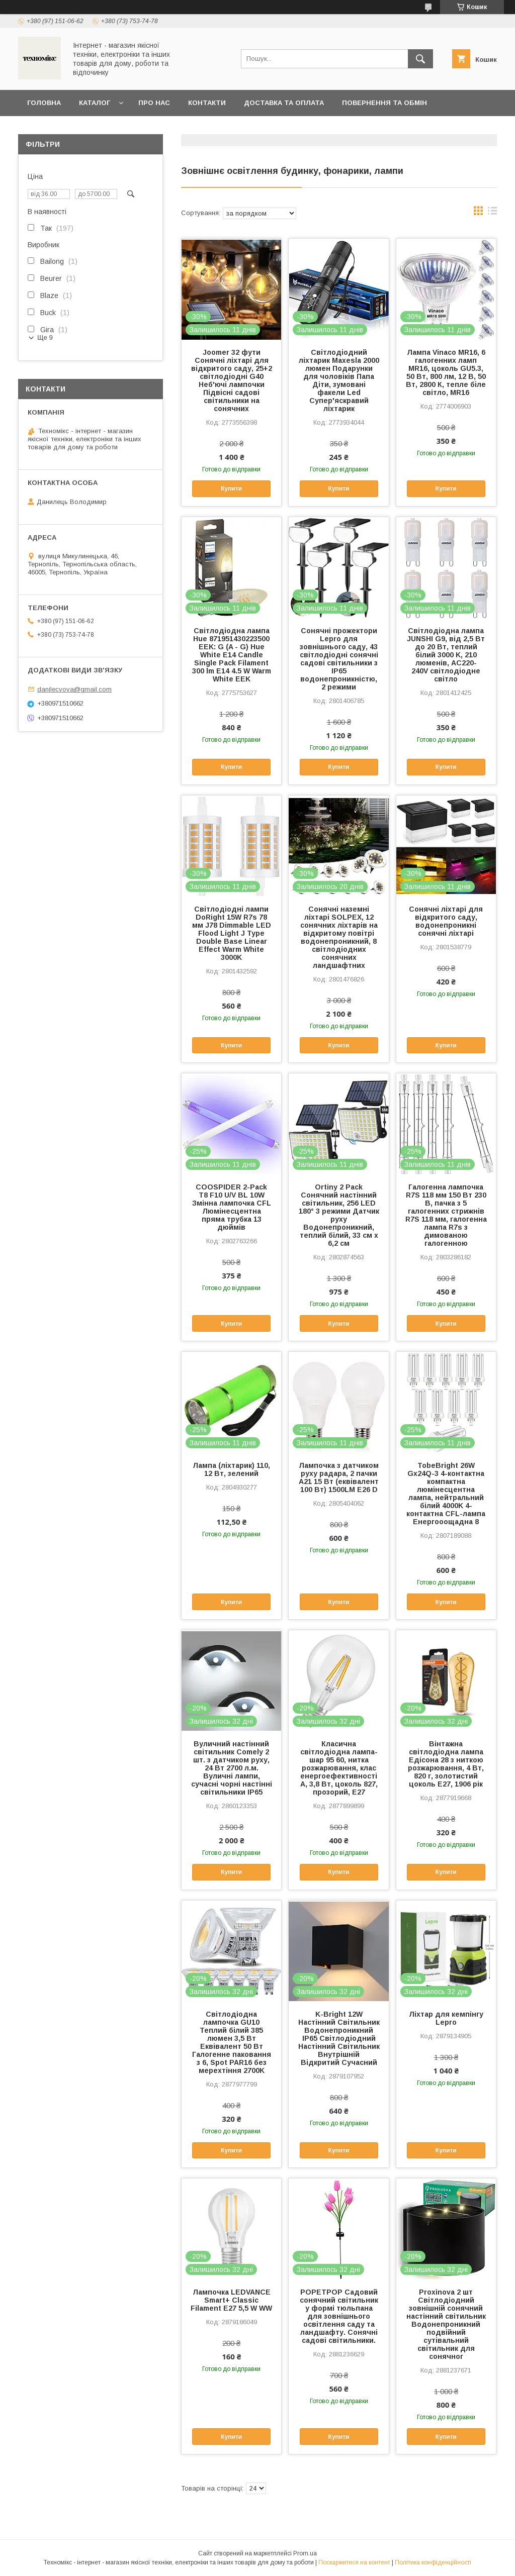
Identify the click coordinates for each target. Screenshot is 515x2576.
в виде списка (492, 213)
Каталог (94, 103)
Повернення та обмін (384, 103)
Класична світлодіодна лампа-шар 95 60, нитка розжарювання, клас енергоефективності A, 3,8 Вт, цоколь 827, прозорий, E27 (339, 1768)
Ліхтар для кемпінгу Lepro (446, 2018)
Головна (44, 103)
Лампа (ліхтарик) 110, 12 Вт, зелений (231, 1469)
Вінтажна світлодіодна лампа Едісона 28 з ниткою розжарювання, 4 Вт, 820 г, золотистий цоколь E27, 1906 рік (446, 1764)
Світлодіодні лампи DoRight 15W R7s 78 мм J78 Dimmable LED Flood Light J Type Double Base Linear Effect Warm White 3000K (231, 933)
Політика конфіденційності (433, 2562)
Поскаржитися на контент (354, 2562)
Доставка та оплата (284, 103)
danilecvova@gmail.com (74, 689)
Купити (231, 488)
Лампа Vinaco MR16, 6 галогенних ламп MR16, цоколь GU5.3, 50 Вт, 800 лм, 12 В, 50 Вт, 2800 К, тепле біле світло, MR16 (446, 372)
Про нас (154, 103)
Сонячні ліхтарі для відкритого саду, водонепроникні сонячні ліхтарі (446, 921)
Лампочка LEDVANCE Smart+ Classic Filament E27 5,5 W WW (231, 2300)
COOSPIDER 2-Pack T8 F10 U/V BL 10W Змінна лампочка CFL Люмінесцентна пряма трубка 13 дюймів (231, 1207)
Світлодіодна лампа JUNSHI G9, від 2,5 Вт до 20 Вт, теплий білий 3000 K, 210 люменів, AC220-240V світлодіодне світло (446, 655)
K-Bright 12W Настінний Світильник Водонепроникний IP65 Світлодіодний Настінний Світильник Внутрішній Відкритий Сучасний (339, 2038)
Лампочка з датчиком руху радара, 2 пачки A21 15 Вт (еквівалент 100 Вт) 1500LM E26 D (339, 1477)
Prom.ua (305, 2553)
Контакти (207, 103)
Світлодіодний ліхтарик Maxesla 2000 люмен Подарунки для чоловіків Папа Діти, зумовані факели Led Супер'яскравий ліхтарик (339, 380)
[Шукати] (420, 58)
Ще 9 (45, 337)
